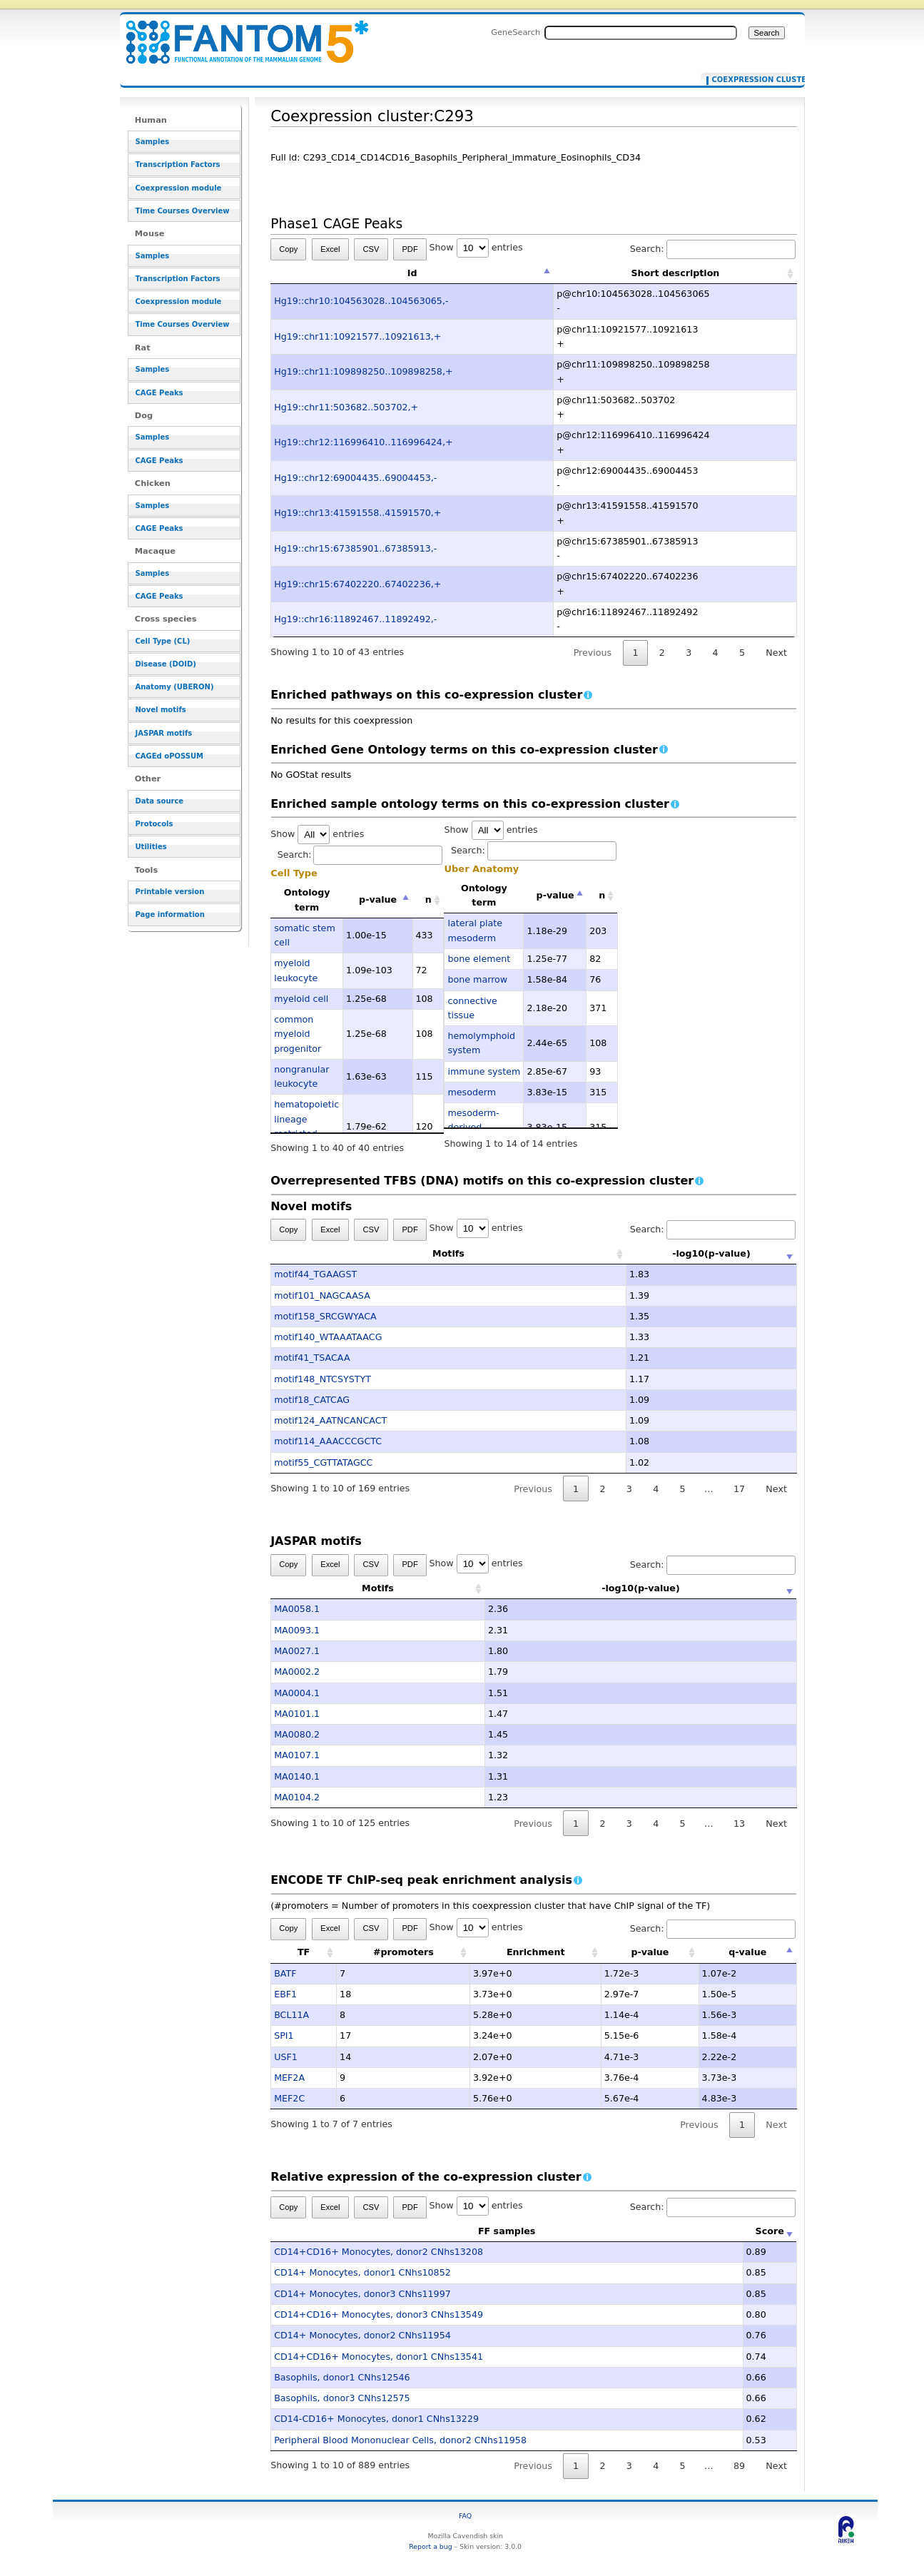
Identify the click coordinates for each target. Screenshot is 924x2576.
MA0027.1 (297, 1651)
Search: (713, 248)
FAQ (465, 2516)
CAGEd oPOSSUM (169, 756)
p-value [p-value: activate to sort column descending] (378, 899)
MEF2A (289, 2077)
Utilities (151, 847)
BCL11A (291, 2014)
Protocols (154, 824)
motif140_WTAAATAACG (328, 1337)
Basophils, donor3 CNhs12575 (342, 2398)
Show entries (476, 247)
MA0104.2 (297, 1797)
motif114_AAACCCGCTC (328, 1441)
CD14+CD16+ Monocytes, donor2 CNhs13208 (378, 2251)
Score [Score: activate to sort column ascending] (770, 2231)
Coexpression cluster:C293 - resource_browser (238, 34)
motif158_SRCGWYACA (325, 1316)
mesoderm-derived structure (473, 1127)
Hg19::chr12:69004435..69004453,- (355, 477)
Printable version (170, 892)
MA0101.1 (297, 1713)
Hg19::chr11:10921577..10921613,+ (357, 336)
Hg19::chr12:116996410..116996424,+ (363, 442)
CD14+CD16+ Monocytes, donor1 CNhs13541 (378, 2356)
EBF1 (285, 1994)
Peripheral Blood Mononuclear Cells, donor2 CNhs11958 (400, 2440)
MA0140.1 (297, 1776)
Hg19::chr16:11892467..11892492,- (355, 619)
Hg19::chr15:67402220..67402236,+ (357, 584)
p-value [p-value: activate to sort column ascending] (650, 1952)
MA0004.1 (297, 1693)
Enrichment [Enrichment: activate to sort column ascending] (536, 1952)
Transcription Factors (178, 164)
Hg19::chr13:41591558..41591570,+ (357, 512)
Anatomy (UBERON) (175, 687)
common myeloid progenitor (297, 1034)
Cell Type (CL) (163, 641)
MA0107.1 (297, 1755)
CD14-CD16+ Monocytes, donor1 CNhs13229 (376, 2418)
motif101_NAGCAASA (322, 1295)
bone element (478, 958)
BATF (285, 1973)
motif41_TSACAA (312, 1357)
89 (739, 2465)
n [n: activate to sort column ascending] (428, 899)
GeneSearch (515, 32)
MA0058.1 (297, 1608)
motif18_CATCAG (312, 1399)
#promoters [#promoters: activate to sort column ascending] (403, 1952)
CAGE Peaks (159, 393)
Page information (170, 914)
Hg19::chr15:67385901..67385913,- (355, 548)
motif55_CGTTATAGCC (323, 1462)
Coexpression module (179, 188)
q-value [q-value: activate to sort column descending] (747, 1952)
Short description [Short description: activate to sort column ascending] (675, 273)
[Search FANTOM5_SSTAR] (640, 33)
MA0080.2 (297, 1734)
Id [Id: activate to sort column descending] (412, 273)
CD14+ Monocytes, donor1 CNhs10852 (362, 2272)
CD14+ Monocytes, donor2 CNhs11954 (362, 2335)
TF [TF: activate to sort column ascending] (304, 1952)
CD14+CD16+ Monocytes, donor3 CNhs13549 (378, 2314)
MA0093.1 (297, 1630)
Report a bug (430, 2546)
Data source (160, 801)
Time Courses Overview (183, 211)
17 (739, 1489)
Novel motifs (161, 710)
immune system (483, 1071)
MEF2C (289, 2098)
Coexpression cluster (749, 79)
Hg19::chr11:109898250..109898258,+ (363, 371)
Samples (153, 142)
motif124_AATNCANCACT (330, 1420)
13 (739, 1823)
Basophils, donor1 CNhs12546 (342, 2377)
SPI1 (283, 2035)
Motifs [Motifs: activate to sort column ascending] (378, 1253)
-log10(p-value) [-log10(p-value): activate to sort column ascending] (640, 1253)
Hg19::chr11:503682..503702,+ (346, 407)
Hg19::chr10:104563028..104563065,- (361, 300)
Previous (593, 652)
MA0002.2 (297, 1671)
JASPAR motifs (164, 733)
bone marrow (477, 979)
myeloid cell (301, 998)
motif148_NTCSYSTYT (322, 1379)
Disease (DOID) (166, 664)
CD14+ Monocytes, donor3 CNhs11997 (362, 2293)
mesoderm (471, 1092)
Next (776, 652)
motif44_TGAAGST (315, 1274)
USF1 (286, 2057)
